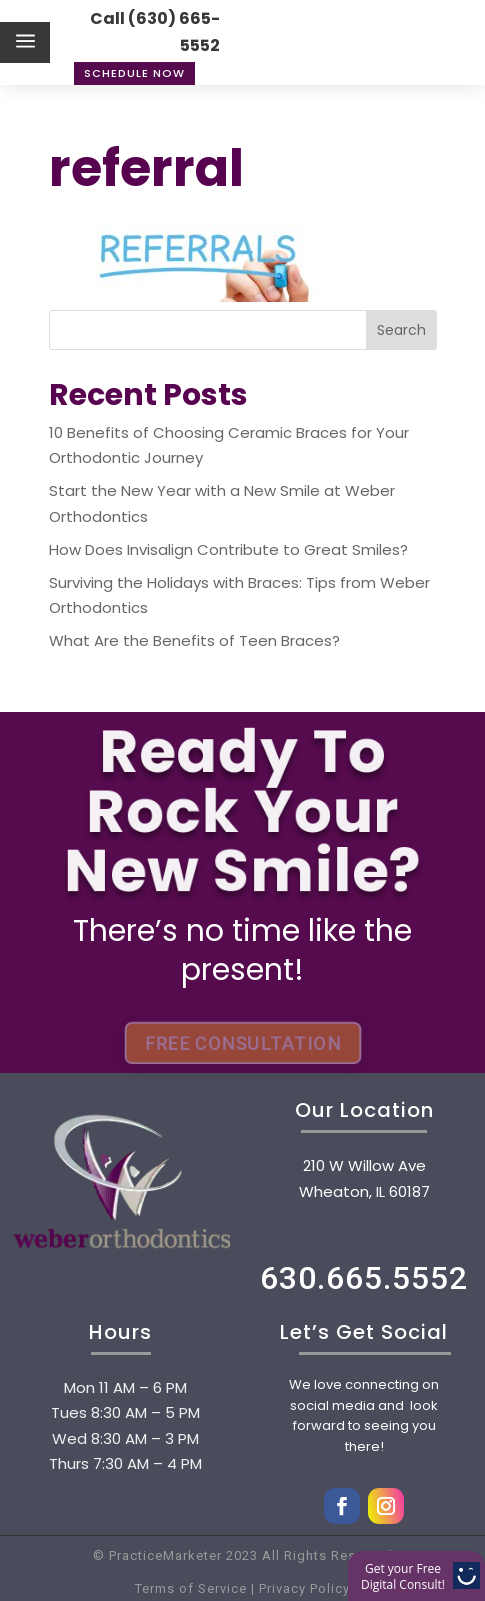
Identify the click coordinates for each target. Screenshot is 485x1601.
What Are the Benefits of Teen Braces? (194, 640)
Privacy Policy (302, 1588)
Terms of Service (191, 1588)
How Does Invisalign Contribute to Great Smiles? (228, 549)
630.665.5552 (364, 1278)
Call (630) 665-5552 (155, 32)
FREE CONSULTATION (243, 1042)
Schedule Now (134, 73)
